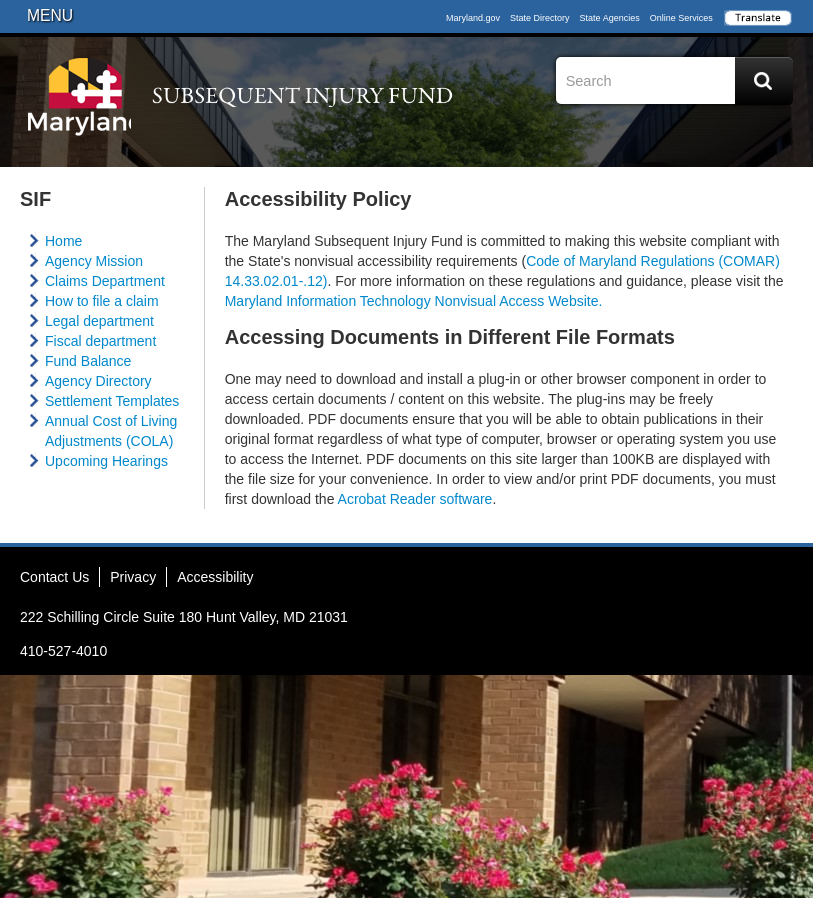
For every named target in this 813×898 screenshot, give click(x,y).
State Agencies (610, 18)
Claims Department (105, 281)
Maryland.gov (473, 18)
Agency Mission (94, 261)
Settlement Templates (112, 401)
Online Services (681, 18)
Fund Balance (88, 361)
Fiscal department (100, 341)
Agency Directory (98, 381)
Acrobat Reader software (415, 499)
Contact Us (54, 577)
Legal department (99, 321)
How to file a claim (102, 301)
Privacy (133, 577)
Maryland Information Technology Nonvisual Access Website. (414, 301)
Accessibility (215, 577)
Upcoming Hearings (106, 461)
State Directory (540, 18)
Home (63, 241)
